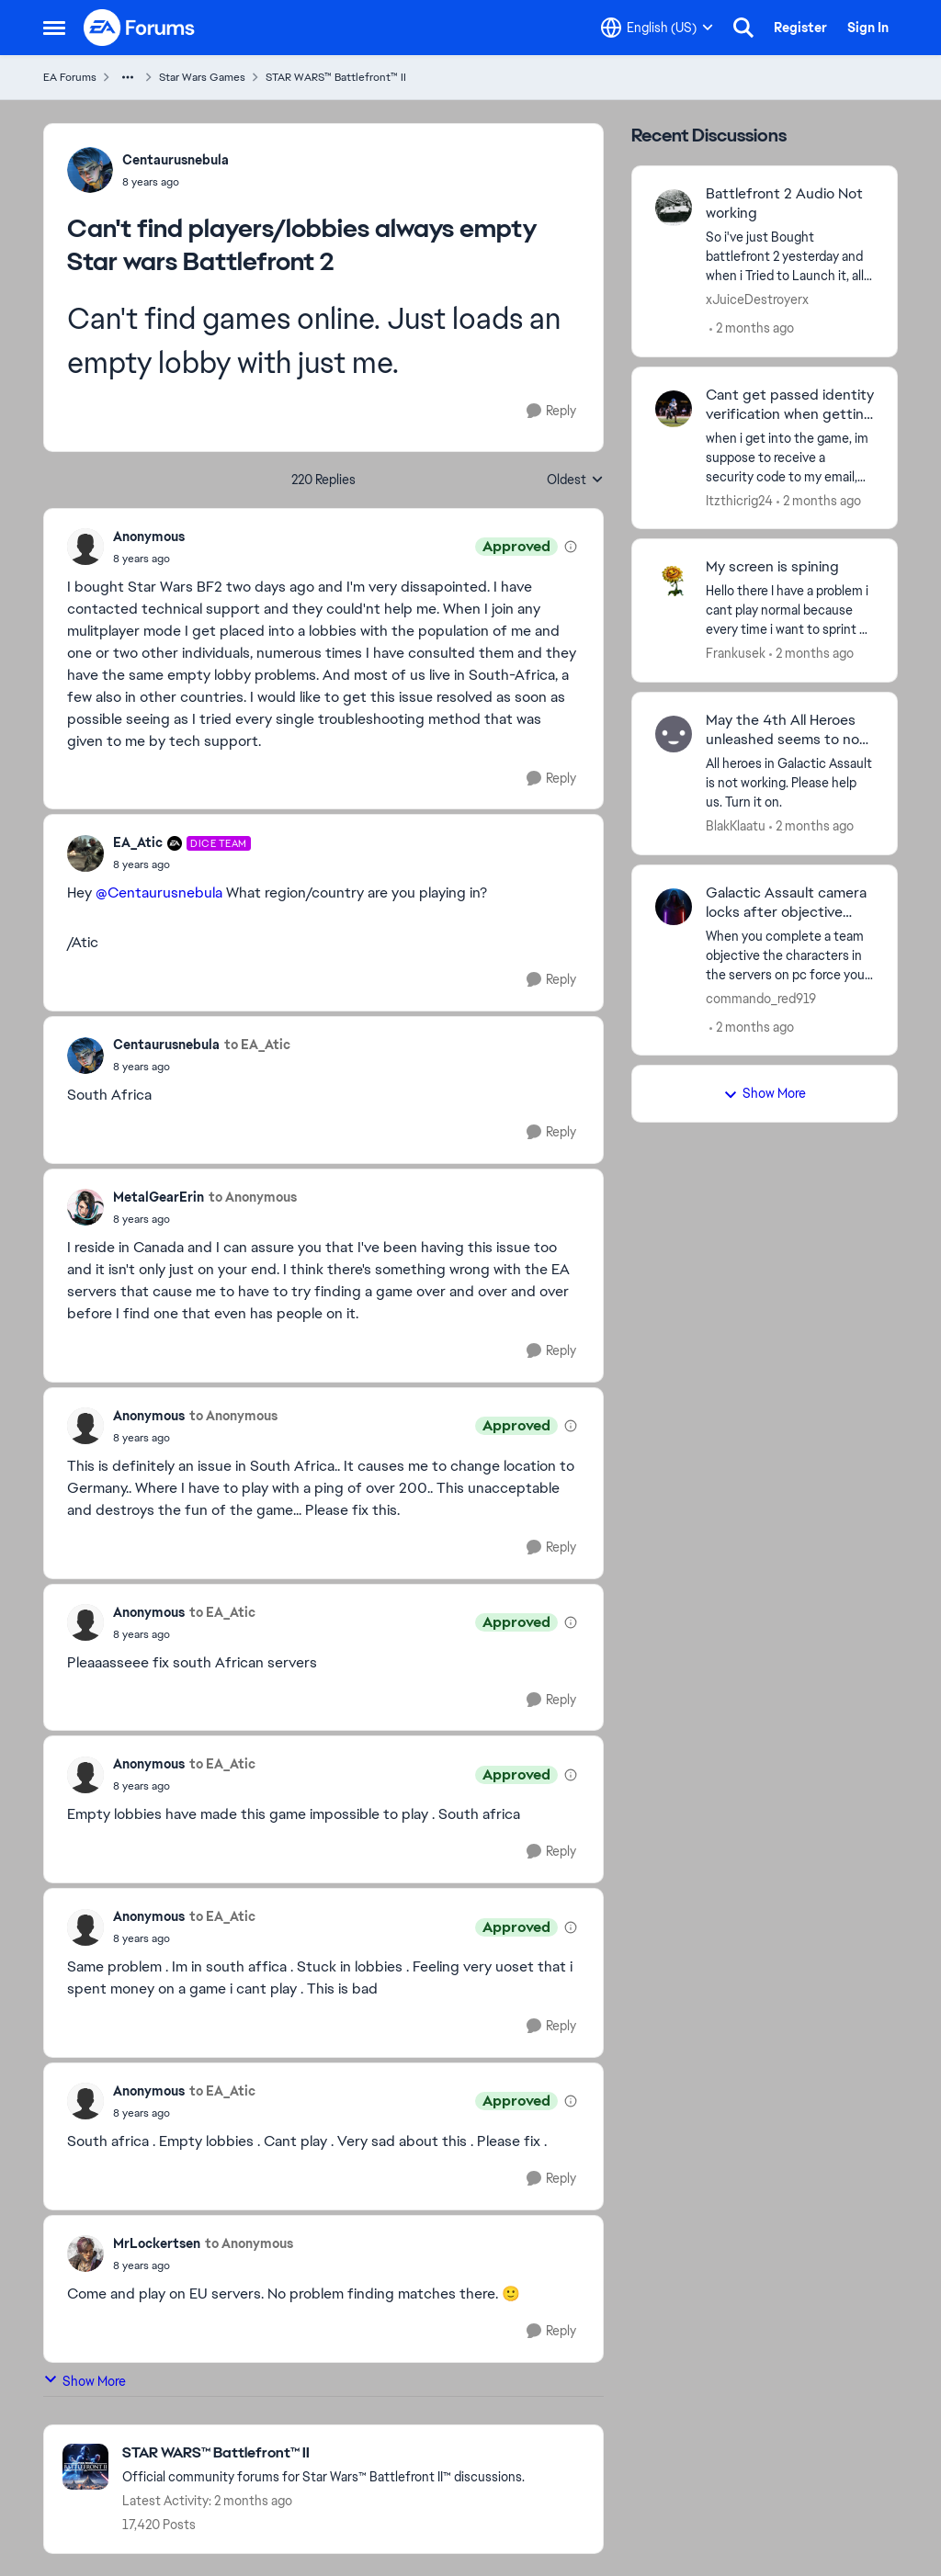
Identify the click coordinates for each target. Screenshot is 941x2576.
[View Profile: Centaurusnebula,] (90, 170)
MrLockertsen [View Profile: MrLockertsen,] (156, 2243)
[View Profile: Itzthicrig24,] (673, 408)
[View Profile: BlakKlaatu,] (673, 734)
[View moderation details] (570, 546)
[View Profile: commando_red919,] (673, 906)
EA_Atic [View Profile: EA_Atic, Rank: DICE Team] (138, 842)
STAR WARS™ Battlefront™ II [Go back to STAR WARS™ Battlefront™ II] (336, 77)
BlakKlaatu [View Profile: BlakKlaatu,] (735, 826)
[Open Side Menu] (54, 27)
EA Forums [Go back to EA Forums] (69, 77)
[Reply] (551, 411)
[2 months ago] (751, 328)
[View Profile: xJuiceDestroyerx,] (673, 207)
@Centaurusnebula (159, 892)
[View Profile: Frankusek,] (673, 580)
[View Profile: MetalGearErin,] (85, 1207)
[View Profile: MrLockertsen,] (85, 2253)
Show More (84, 2381)
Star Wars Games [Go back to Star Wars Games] (202, 77)
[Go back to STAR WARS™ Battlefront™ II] (323, 2453)
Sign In (868, 27)
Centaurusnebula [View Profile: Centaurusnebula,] (175, 160)
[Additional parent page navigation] (128, 77)
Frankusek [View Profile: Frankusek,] (735, 653)
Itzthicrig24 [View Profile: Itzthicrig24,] (739, 499)
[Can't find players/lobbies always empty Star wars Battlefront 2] (149, 558)
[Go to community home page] (140, 27)
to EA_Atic (257, 1044)
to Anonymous (253, 1197)
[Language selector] (657, 27)
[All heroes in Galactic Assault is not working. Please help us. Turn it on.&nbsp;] (790, 783)
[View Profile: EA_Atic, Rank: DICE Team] (85, 853)
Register (800, 27)
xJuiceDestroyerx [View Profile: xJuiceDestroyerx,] (757, 299)
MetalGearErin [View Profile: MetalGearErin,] (158, 1197)
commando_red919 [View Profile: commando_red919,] (761, 997)
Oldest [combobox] (575, 480)
